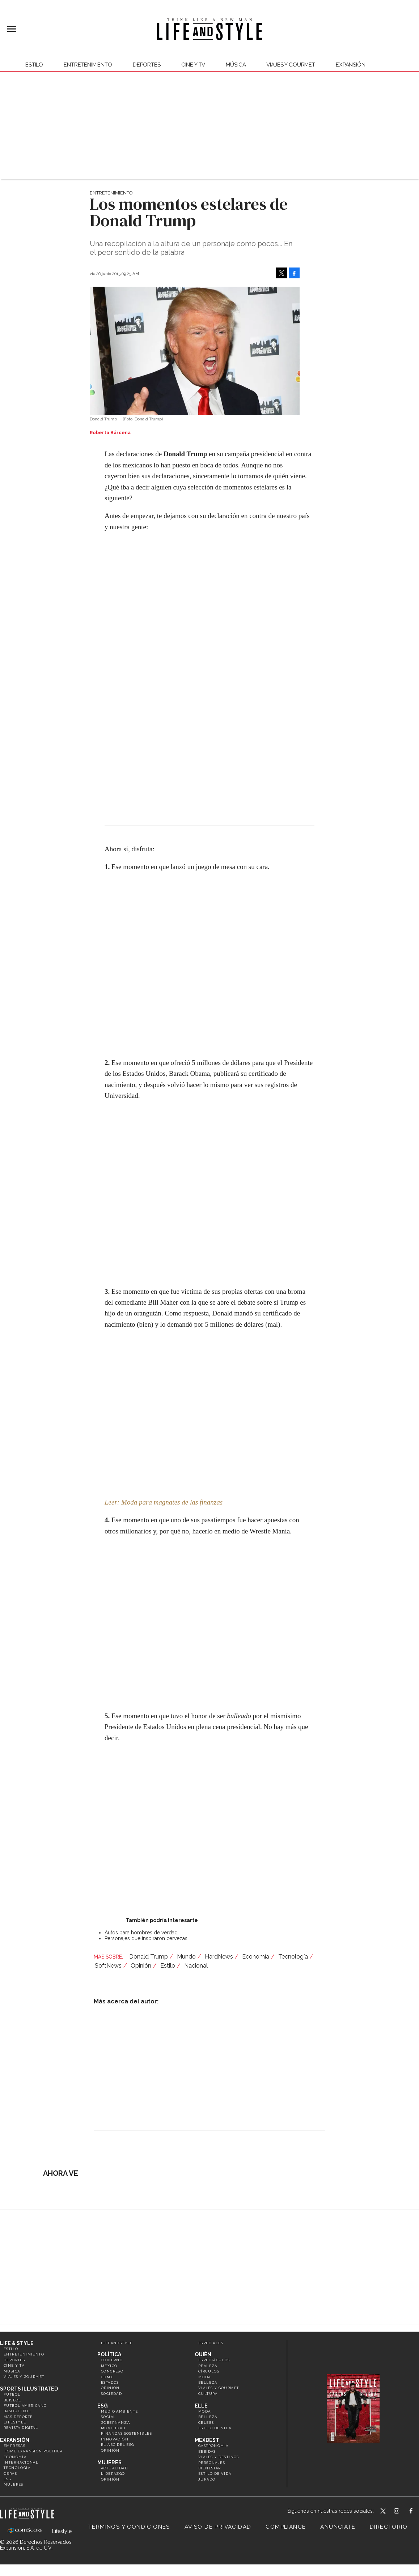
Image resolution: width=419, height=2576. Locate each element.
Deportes (147, 64)
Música (236, 64)
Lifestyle (15, 2422)
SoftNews (108, 1965)
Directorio (388, 2527)
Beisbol (12, 2400)
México (109, 2366)
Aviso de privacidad (218, 2527)
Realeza (207, 2366)
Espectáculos (214, 2360)
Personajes (211, 2463)
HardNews (219, 1956)
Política (109, 2354)
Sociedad (111, 2394)
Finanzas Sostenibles (126, 2433)
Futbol (12, 2394)
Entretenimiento (88, 64)
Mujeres (14, 2484)
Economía (255, 1956)
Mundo (186, 1956)
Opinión (141, 1965)
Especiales (210, 2343)
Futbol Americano (25, 2406)
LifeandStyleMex (383, 2511)
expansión (350, 64)
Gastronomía (213, 2446)
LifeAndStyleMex (417, 2511)
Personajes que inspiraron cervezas (146, 1938)
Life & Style (17, 2343)
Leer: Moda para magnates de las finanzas (164, 1502)
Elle (201, 2406)
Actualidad (114, 2468)
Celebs (206, 2423)
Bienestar (209, 2468)
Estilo (34, 64)
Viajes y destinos (218, 2457)
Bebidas (207, 2451)
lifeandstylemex (403, 2511)
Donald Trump (148, 1956)
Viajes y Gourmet (290, 64)
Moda (204, 2377)
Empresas (14, 2446)
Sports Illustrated (29, 2389)
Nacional (196, 1965)
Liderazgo (113, 2474)
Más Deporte (18, 2417)
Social (108, 2417)
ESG (7, 2479)
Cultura (208, 2394)
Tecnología (293, 1956)
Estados (110, 2382)
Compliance (286, 2527)
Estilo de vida (215, 2428)
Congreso (112, 2371)
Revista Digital (21, 2428)
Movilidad (113, 2428)
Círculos (208, 2371)
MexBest (207, 2440)
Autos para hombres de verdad (141, 1932)
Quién (203, 2354)
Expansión (14, 2440)
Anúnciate (337, 2527)
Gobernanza (115, 2423)
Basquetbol (17, 2411)
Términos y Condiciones (129, 2527)
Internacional (21, 2462)
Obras (10, 2474)
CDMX (107, 2377)
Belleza (207, 2382)
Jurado (206, 2479)
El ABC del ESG (117, 2445)
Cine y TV (193, 64)
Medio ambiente (119, 2411)
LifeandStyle (117, 2343)
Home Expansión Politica (33, 2451)
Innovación (114, 2439)
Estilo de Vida (215, 2474)
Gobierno (112, 2360)
